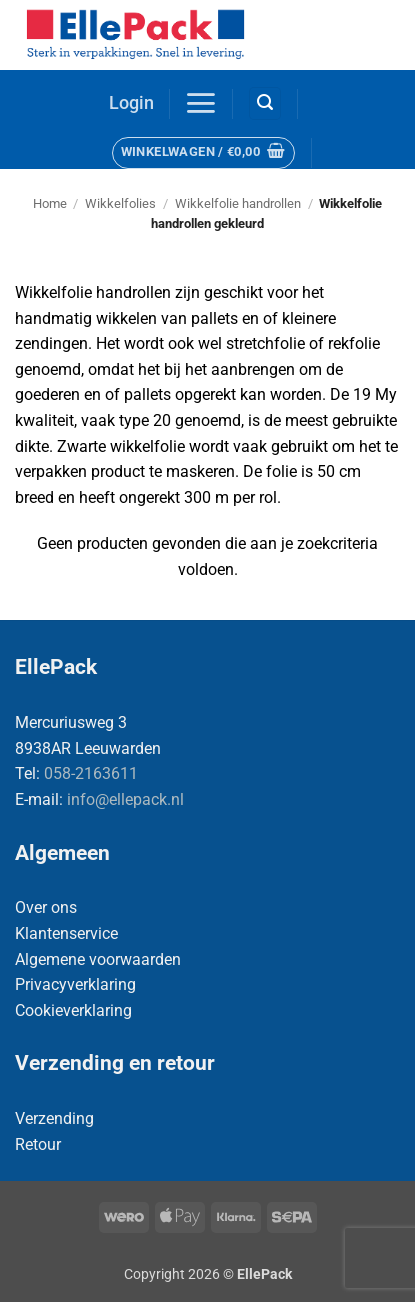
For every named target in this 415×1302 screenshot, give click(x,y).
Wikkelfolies (120, 203)
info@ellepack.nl (125, 799)
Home (50, 203)
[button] (131, 103)
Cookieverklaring (73, 1010)
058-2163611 (91, 773)
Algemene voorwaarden (98, 959)
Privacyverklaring (75, 984)
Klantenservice (66, 933)
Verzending (54, 1118)
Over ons (46, 907)
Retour (38, 1144)
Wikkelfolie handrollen (238, 203)
